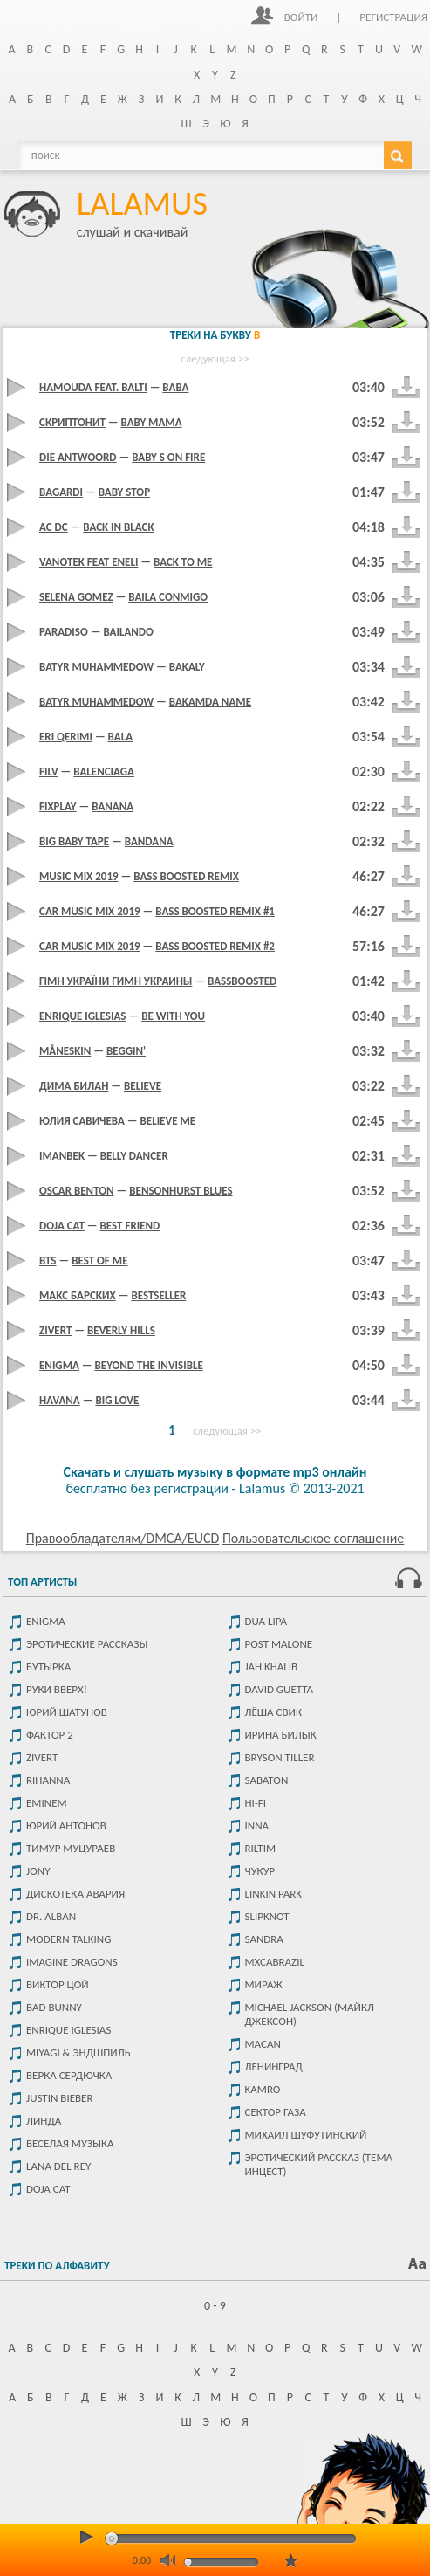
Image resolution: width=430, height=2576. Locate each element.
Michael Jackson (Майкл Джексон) (309, 2014)
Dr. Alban (51, 1916)
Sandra (264, 1939)
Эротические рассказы (86, 1643)
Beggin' (126, 1050)
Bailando (128, 631)
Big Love (117, 1400)
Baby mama (151, 422)
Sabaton (267, 1780)
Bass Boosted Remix (186, 876)
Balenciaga (103, 771)
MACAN (263, 2043)
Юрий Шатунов (66, 1711)
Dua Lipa (266, 1621)
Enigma (45, 1621)
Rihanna (48, 1780)
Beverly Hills (121, 1330)
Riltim (260, 1848)
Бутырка (48, 1666)
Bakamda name (210, 701)
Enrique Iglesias (68, 2029)
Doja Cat (48, 2188)
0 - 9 (215, 2305)
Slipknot (267, 1916)
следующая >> (215, 358)
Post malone (279, 1643)
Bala (120, 736)
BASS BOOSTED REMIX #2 (215, 946)
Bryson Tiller (280, 1757)
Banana (112, 806)
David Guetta (279, 1689)
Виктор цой (57, 1984)
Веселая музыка (69, 2143)
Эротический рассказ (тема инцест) (319, 2164)
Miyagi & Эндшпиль (78, 2052)
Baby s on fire (168, 457)
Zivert (42, 1757)
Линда (43, 2120)
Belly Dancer (134, 1155)
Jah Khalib (271, 1666)
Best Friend (130, 1225)
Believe (142, 1085)
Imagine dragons (72, 1961)
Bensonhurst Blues (180, 1190)
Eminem (46, 1802)
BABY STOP (124, 492)
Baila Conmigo (168, 596)
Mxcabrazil (274, 1961)
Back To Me (183, 561)
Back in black (118, 527)
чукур (260, 1870)
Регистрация (393, 17)
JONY (38, 1870)
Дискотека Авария (75, 1893)
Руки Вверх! (56, 1689)
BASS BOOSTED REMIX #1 (215, 911)
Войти (301, 17)
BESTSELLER (158, 1295)
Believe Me (168, 1120)
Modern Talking (68, 1939)
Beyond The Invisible (149, 1365)
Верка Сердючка (69, 2075)
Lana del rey (58, 2166)
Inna (257, 1825)
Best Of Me (99, 1260)
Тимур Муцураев (70, 1848)
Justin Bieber (59, 2097)
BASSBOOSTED (242, 981)
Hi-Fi (256, 1802)
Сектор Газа (275, 2111)
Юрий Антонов (66, 1825)
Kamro (263, 2089)
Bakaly (187, 666)
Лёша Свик (273, 1711)
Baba (175, 387)
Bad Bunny (54, 2007)
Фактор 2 (49, 1734)
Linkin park (274, 1893)
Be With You (173, 1016)
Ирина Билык (281, 1734)
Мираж (264, 1984)
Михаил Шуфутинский (306, 2134)
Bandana (149, 841)
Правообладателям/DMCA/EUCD (123, 1538)
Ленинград (274, 2066)
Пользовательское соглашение (313, 1538)
